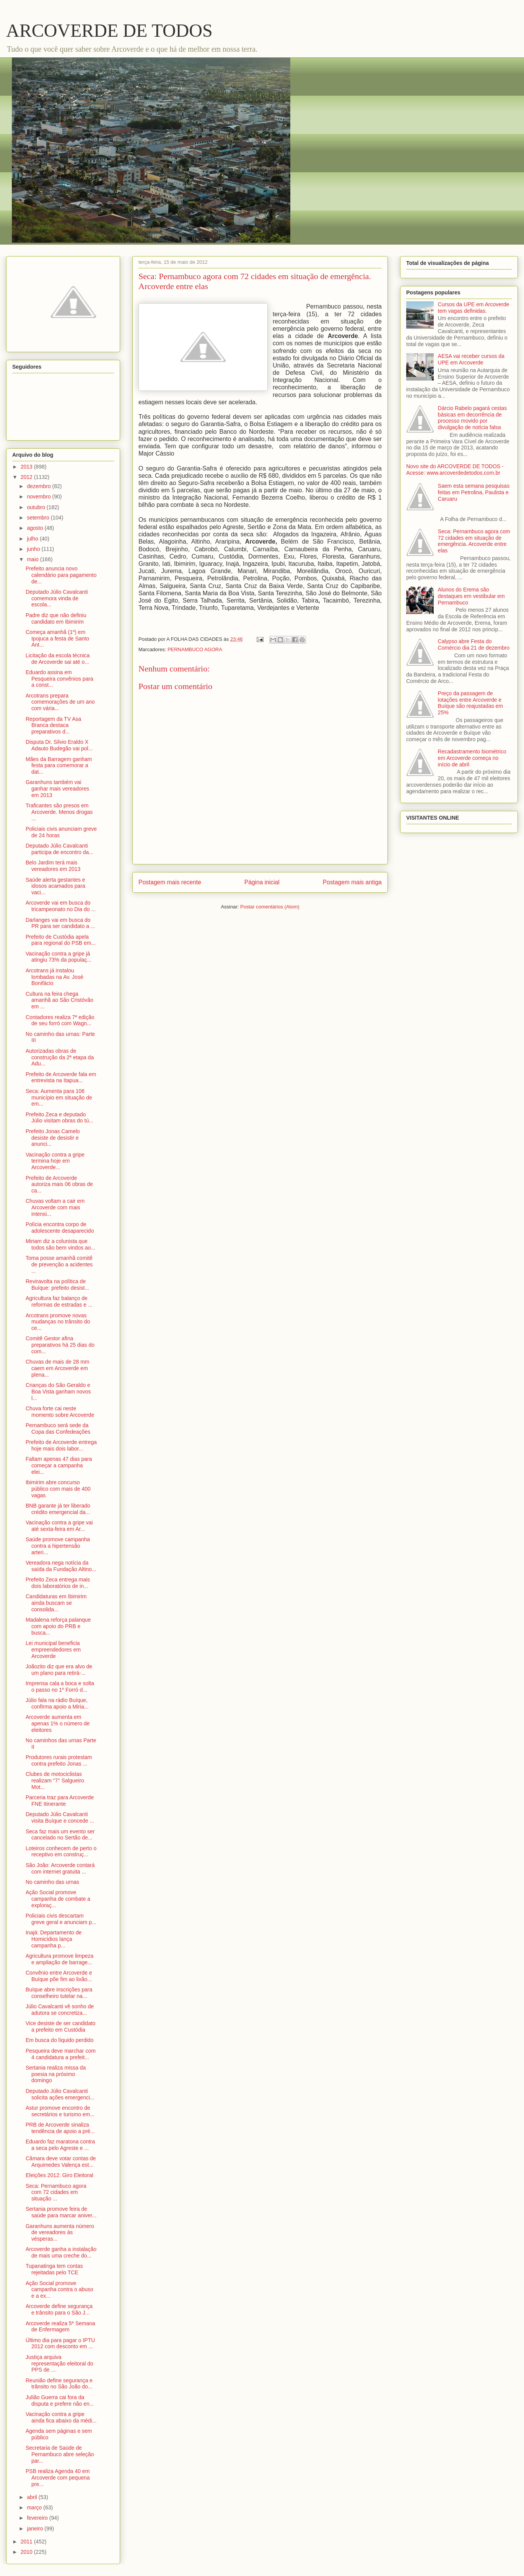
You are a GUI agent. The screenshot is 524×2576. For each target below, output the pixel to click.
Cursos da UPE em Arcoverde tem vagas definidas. (473, 307)
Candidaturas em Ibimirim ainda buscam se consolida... (56, 1602)
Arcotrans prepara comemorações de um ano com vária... (60, 702)
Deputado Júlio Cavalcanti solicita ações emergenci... (60, 2094)
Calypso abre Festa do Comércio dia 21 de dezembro (474, 644)
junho (34, 549)
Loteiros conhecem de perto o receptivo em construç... (61, 1851)
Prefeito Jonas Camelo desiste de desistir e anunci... (53, 1137)
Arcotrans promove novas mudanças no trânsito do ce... (58, 1321)
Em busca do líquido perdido (59, 2040)
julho (33, 539)
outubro (36, 507)
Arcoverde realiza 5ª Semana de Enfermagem (60, 2326)
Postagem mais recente (169, 882)
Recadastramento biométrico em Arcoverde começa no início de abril (472, 758)
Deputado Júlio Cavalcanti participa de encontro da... (59, 849)
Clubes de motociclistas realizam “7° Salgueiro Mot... (55, 1780)
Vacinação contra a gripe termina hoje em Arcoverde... (55, 1161)
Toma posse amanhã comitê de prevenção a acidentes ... (59, 1264)
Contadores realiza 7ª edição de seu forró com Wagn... (60, 1020)
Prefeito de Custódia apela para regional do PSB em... (61, 940)
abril (32, 2497)
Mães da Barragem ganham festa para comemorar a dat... (59, 765)
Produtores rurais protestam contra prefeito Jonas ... (59, 1760)
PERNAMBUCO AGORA (195, 649)
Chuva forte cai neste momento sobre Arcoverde (60, 1411)
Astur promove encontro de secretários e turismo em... (60, 2111)
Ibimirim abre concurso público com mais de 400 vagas (58, 1488)
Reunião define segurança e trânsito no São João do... (59, 2383)
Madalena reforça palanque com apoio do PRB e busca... (58, 1626)
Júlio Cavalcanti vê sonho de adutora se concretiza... (60, 2009)
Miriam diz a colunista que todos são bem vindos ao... (60, 1244)
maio (33, 559)
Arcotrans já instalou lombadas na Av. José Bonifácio (54, 977)
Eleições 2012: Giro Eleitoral (59, 2175)
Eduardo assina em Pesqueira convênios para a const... (59, 678)
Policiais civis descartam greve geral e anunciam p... (61, 1919)
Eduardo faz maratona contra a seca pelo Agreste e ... (60, 2144)
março (35, 2507)
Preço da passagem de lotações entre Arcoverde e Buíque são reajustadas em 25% (470, 702)
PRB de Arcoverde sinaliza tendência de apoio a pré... (60, 2128)
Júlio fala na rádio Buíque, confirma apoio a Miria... (57, 1703)
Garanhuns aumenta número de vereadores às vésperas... (60, 2232)
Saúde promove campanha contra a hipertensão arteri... (58, 1545)
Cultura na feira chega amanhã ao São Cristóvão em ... (59, 1000)
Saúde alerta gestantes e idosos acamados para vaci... (55, 886)
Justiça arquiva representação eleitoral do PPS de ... (59, 2363)
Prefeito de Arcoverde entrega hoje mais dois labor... (61, 1445)
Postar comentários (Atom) (269, 907)
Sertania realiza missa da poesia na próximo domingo (56, 2074)
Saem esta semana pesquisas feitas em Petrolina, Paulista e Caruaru (474, 492)
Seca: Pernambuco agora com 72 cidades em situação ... (56, 2192)
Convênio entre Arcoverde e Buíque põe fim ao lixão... (59, 1976)
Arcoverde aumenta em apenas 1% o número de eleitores (58, 1723)
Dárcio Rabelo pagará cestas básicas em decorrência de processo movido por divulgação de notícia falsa (472, 417)
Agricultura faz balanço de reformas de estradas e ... (59, 1301)
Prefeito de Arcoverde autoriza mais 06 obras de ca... (59, 1184)
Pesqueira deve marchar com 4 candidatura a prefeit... (61, 2054)
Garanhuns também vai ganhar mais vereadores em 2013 (57, 788)
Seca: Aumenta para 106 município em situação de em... (59, 1097)
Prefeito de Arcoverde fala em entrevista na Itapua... (61, 1077)
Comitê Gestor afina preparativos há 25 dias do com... (60, 1344)
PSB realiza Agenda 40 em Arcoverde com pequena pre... (58, 2477)
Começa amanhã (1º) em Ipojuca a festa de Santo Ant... (57, 638)
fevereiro (38, 2518)
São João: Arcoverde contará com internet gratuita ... (60, 1868)
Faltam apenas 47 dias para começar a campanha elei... (59, 1465)
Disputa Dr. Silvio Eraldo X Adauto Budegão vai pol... (59, 745)
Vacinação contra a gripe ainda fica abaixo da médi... (61, 2417)
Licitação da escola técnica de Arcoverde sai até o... (58, 658)
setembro (38, 518)
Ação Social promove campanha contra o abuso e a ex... (59, 2289)
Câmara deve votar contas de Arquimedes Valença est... (61, 2161)
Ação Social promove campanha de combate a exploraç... (58, 1898)
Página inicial (262, 882)
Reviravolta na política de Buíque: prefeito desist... (57, 1284)
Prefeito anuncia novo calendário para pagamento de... (61, 575)
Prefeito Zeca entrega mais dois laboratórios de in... (58, 1582)
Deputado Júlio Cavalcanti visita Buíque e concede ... (60, 1817)
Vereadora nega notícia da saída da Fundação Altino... (61, 1566)
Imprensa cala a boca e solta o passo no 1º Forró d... (60, 1686)
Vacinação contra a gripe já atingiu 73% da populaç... (58, 957)
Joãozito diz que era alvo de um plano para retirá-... (59, 1669)
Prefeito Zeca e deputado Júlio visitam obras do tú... (59, 1117)
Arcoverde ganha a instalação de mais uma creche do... (61, 2252)
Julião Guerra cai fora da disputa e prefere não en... (60, 2400)
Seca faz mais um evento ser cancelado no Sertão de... (60, 1834)
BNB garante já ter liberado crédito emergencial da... (58, 1509)
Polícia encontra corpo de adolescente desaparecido (60, 1227)
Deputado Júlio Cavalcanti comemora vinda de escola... (57, 598)
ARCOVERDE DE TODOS (109, 30)
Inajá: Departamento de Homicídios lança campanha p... (53, 1939)
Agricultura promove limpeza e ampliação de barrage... (59, 1959)
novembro (39, 496)
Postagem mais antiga (352, 882)
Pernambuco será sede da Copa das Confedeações (58, 1428)
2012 (27, 477)
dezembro (39, 486)
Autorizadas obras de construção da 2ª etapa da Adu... (60, 1057)
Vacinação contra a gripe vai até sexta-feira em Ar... (59, 1525)
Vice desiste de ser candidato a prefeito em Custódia (61, 2026)
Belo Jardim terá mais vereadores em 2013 (53, 865)
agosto (35, 528)
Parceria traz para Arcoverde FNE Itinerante (60, 1800)
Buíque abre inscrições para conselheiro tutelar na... (59, 1992)
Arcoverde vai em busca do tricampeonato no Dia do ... (61, 906)
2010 (27, 2552)
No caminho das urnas (52, 1882)
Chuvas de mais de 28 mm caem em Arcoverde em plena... (58, 1368)
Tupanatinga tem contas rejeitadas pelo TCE (54, 2269)
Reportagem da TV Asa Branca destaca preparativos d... (53, 725)
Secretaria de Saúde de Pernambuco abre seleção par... (60, 2454)
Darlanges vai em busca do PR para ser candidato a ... (60, 923)
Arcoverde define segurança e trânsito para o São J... (59, 2309)
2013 (27, 467)
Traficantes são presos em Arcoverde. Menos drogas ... (59, 812)
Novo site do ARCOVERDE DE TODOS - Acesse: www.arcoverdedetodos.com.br (455, 469)
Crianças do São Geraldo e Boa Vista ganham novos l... (58, 1391)
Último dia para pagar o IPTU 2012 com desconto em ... (60, 2343)
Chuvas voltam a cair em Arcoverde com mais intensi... (55, 1207)
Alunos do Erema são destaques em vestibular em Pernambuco (471, 596)
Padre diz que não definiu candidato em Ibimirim (56, 618)
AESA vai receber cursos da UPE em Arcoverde (471, 359)
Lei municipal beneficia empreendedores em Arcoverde (53, 1649)
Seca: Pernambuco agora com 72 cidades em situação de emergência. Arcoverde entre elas (474, 541)
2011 (27, 2541)
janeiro (35, 2528)
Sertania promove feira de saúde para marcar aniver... (61, 2212)
